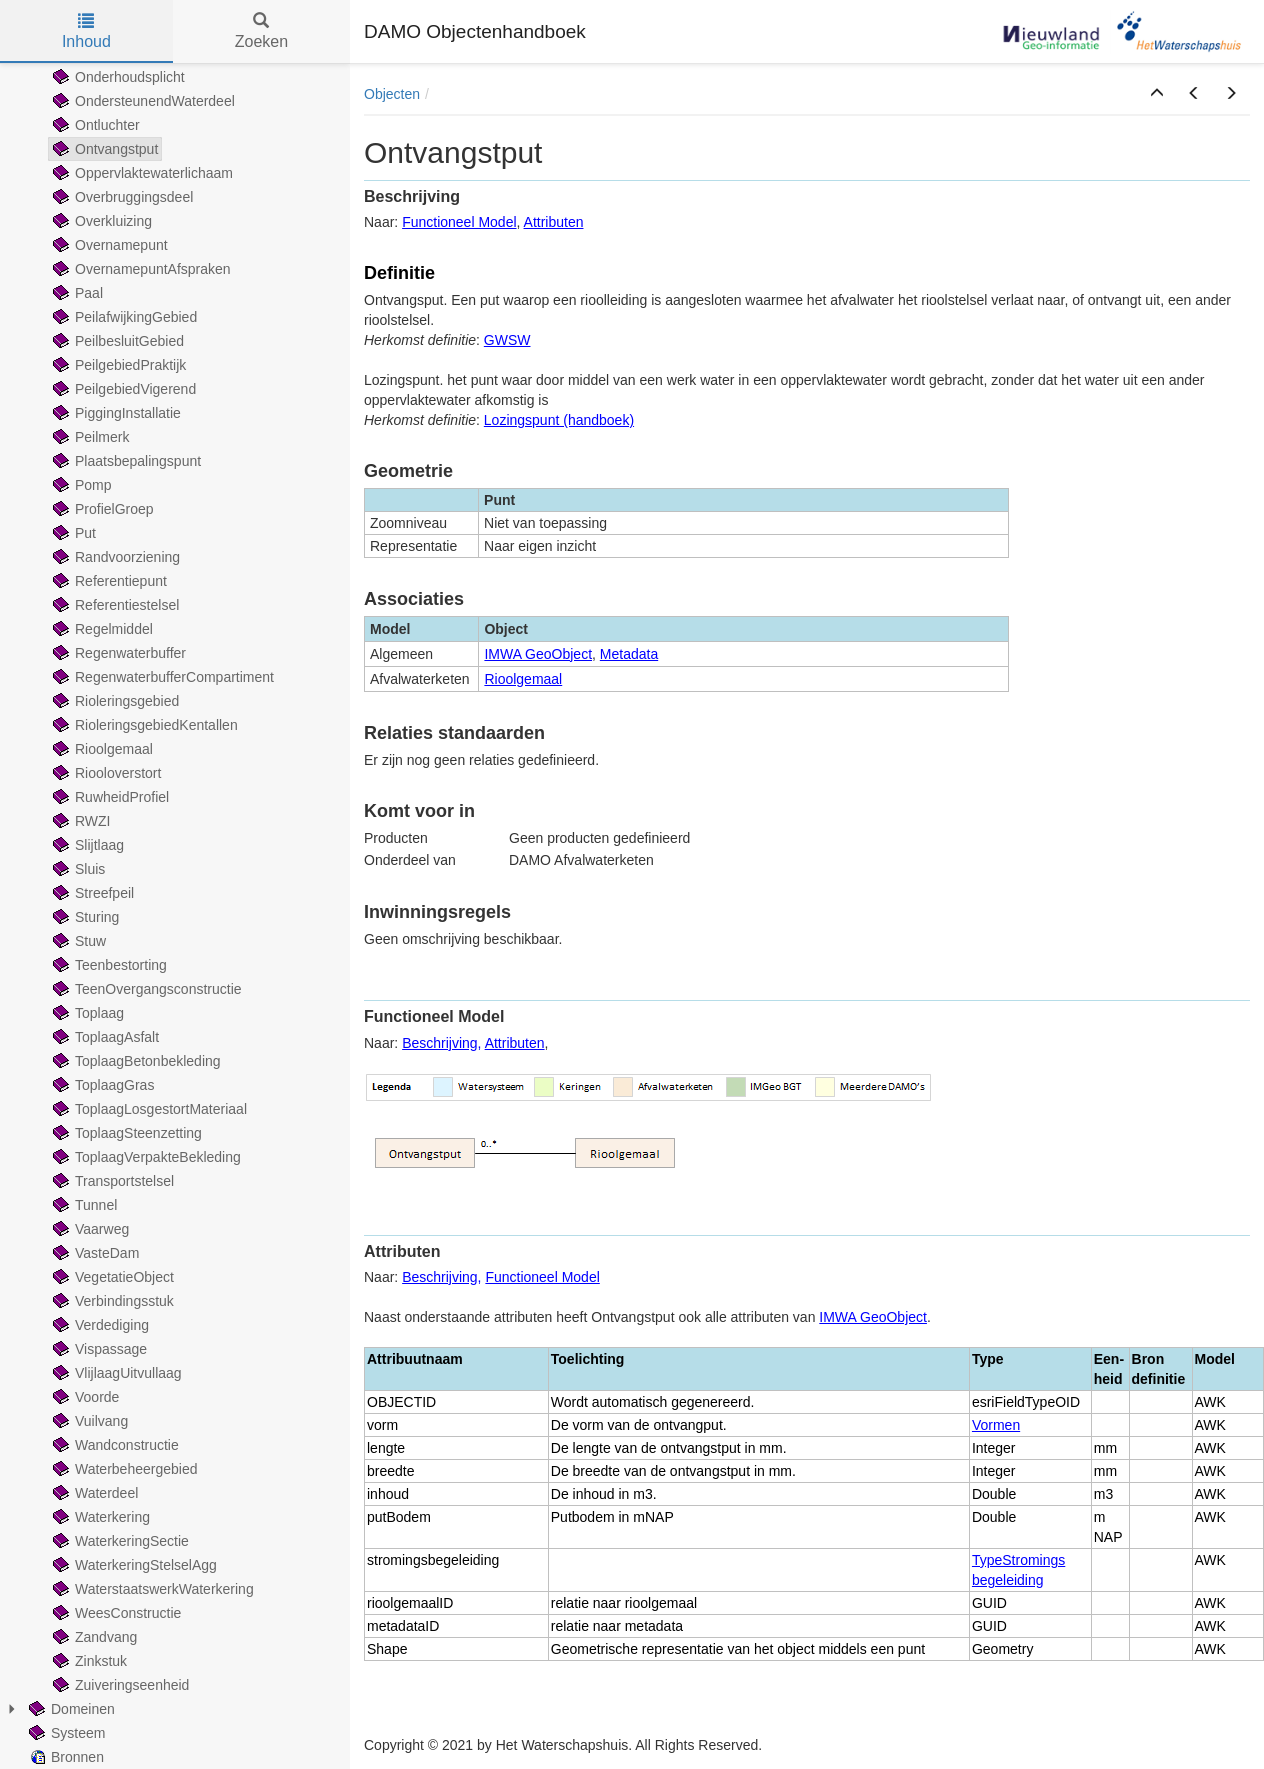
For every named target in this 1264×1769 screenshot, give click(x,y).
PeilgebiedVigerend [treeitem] (122, 389)
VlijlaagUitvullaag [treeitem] (115, 1373)
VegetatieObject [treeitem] (111, 1277)
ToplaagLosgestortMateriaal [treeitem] (148, 1109)
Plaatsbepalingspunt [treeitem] (125, 461)
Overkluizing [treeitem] (100, 221)
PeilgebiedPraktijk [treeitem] (117, 365)
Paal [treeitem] (76, 293)
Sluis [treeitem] (77, 869)
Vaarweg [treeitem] (89, 1229)
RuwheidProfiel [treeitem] (109, 797)
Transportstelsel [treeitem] (111, 1181)
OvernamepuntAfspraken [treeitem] (140, 269)
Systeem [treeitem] (65, 1733)
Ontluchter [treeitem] (94, 125)
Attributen (554, 222)
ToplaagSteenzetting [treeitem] (125, 1133)
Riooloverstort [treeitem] (105, 773)
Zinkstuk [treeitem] (88, 1661)
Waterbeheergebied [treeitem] (123, 1469)
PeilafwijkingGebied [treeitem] (123, 317)
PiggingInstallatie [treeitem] (115, 413)
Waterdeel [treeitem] (93, 1493)
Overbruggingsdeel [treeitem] (121, 197)
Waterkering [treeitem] (99, 1517)
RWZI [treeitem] (80, 821)
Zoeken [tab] (261, 31)
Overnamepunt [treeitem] (108, 245)
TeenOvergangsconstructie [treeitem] (145, 989)
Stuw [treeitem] (77, 941)
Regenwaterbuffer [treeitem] (117, 653)
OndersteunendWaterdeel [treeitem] (142, 101)
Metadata (629, 654)
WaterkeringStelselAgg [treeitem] (133, 1565)
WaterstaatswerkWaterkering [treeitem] (151, 1589)
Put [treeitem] (72, 533)
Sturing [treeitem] (84, 917)
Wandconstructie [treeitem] (114, 1445)
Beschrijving (439, 1043)
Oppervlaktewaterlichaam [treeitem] (141, 173)
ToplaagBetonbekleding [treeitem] (135, 1061)
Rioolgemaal (523, 679)
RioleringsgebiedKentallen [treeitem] (143, 725)
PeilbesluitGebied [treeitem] (116, 341)
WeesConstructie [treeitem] (115, 1613)
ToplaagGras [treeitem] (101, 1085)
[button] (1157, 94)
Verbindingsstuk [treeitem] (111, 1301)
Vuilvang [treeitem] (88, 1421)
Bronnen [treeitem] (64, 1757)
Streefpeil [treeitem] (91, 893)
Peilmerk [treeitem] (89, 437)
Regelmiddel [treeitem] (101, 629)
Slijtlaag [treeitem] (86, 845)
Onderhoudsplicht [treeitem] (117, 77)
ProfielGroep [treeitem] (101, 509)
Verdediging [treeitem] (99, 1325)
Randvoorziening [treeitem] (114, 557)
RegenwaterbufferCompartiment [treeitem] (161, 677)
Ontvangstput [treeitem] (103, 149)
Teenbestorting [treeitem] (108, 965)
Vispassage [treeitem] (98, 1349)
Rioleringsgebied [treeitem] (114, 701)
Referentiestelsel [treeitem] (114, 605)
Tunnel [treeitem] (83, 1205)
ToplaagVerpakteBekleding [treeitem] (145, 1157)
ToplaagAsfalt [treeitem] (104, 1037)
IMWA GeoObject (538, 654)
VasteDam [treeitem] (94, 1253)
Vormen (996, 1425)
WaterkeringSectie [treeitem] (119, 1541)
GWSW (507, 340)
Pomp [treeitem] (80, 485)
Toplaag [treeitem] (86, 1013)
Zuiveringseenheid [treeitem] (119, 1685)
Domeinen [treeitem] (70, 1709)
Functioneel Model (459, 222)
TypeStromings (1018, 1560)
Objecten (392, 94)
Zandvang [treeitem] (93, 1637)
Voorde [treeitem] (84, 1397)
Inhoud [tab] (86, 31)
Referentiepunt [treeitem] (108, 581)
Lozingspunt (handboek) (559, 420)
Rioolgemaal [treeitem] (101, 749)
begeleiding (1008, 1580)
